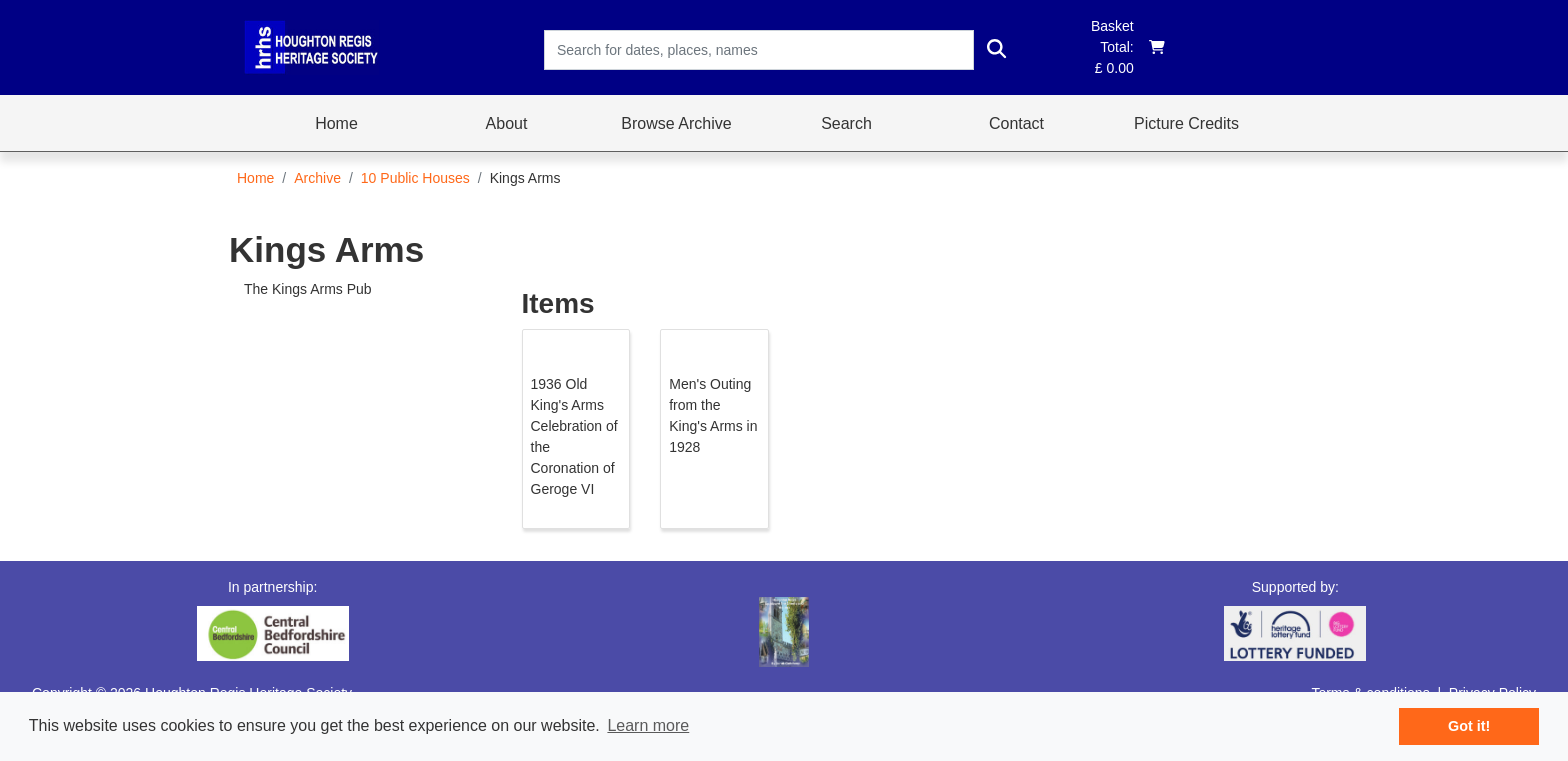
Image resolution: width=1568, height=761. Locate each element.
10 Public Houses (415, 178)
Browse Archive (676, 123)
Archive (317, 178)
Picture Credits (1186, 123)
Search (846, 123)
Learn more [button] (648, 725)
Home (336, 123)
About (507, 123)
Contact (1016, 123)
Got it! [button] (1469, 726)
